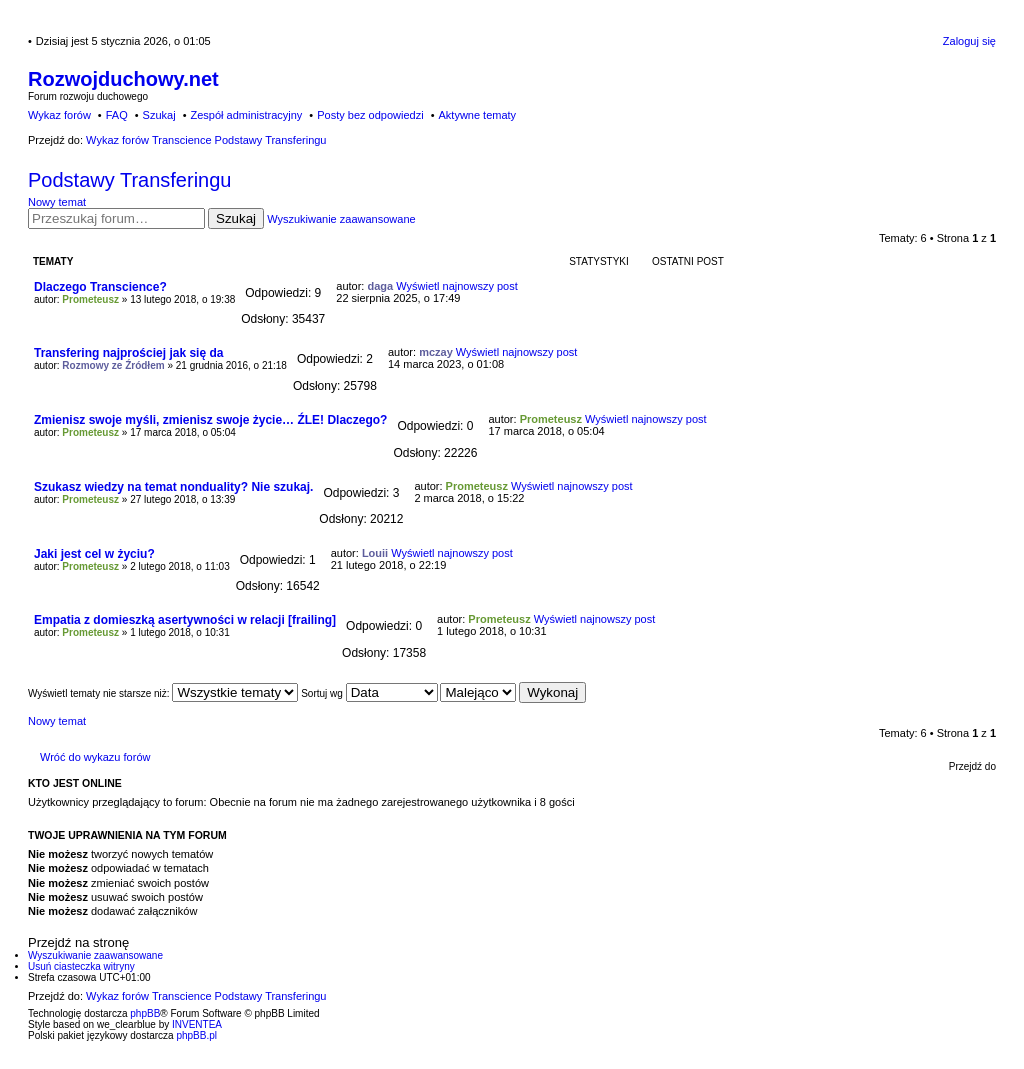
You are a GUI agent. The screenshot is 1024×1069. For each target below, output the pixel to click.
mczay (436, 352)
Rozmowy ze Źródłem (113, 365)
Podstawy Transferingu (129, 180)
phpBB (145, 1013)
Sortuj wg (369, 693)
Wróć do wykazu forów (95, 757)
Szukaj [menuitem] (159, 115)
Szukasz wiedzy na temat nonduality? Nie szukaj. (173, 487)
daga (380, 286)
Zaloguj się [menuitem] (969, 41)
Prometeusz (90, 299)
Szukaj (236, 218)
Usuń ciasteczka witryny (81, 966)
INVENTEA (197, 1024)
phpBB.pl (196, 1035)
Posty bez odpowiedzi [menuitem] (370, 115)
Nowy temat (57, 202)
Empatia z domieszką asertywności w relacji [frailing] (185, 620)
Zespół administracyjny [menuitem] (246, 115)
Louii (375, 553)
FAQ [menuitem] (117, 115)
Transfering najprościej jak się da (128, 353)
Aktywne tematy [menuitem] (477, 115)
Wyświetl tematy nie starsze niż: (163, 693)
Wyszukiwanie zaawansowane (341, 219)
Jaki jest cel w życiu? (94, 554)
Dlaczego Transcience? (100, 287)
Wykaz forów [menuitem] (59, 115)
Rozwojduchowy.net (123, 79)
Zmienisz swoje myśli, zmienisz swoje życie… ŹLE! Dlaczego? (210, 420)
